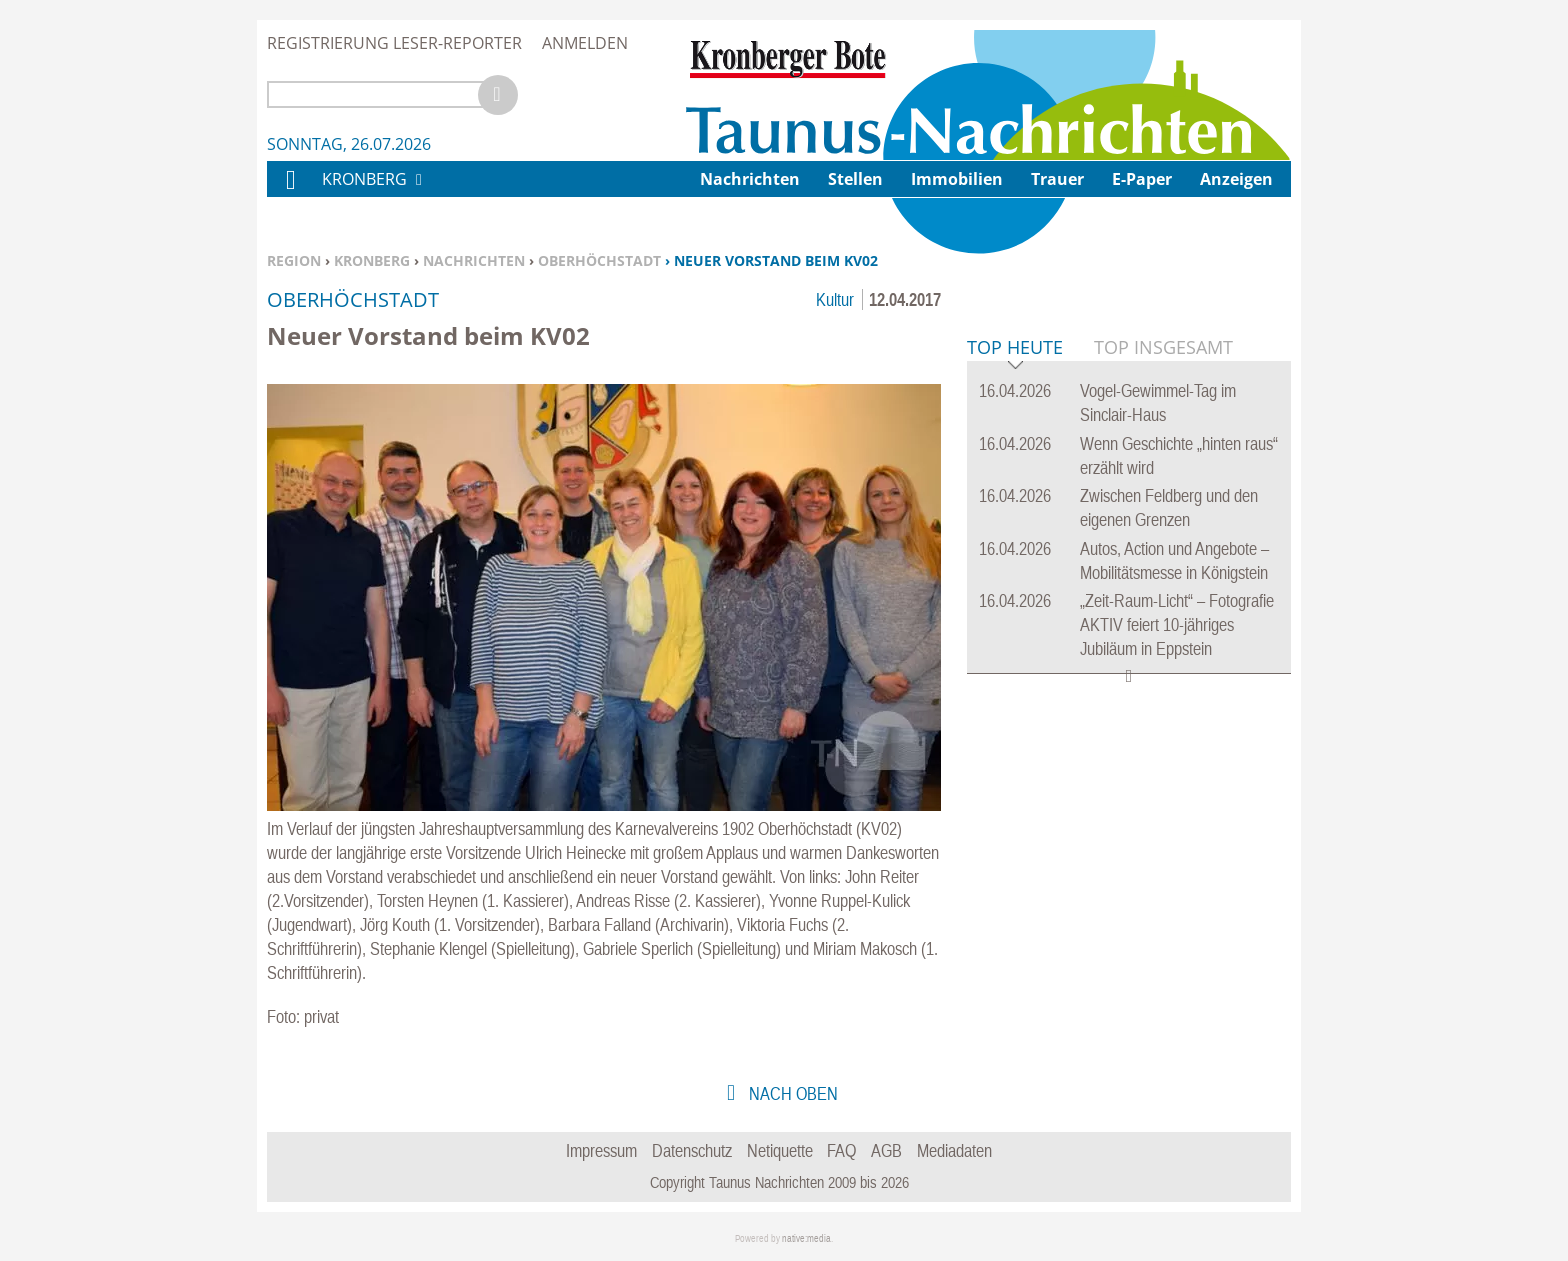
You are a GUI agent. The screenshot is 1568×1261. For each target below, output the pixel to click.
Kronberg (372, 260)
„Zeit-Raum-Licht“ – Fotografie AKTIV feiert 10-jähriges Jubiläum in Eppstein (1177, 930)
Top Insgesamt (1163, 653)
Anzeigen (1236, 179)
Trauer (1057, 179)
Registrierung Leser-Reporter (394, 43)
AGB (886, 1150)
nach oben (791, 1093)
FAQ (841, 1150)
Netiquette (780, 1150)
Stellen (855, 179)
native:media (806, 1238)
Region (294, 260)
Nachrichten (474, 260)
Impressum (601, 1150)
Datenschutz (692, 1150)
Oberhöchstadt (599, 260)
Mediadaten (954, 1150)
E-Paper (1142, 179)
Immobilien (957, 179)
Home (290, 192)
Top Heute (1015, 654)
